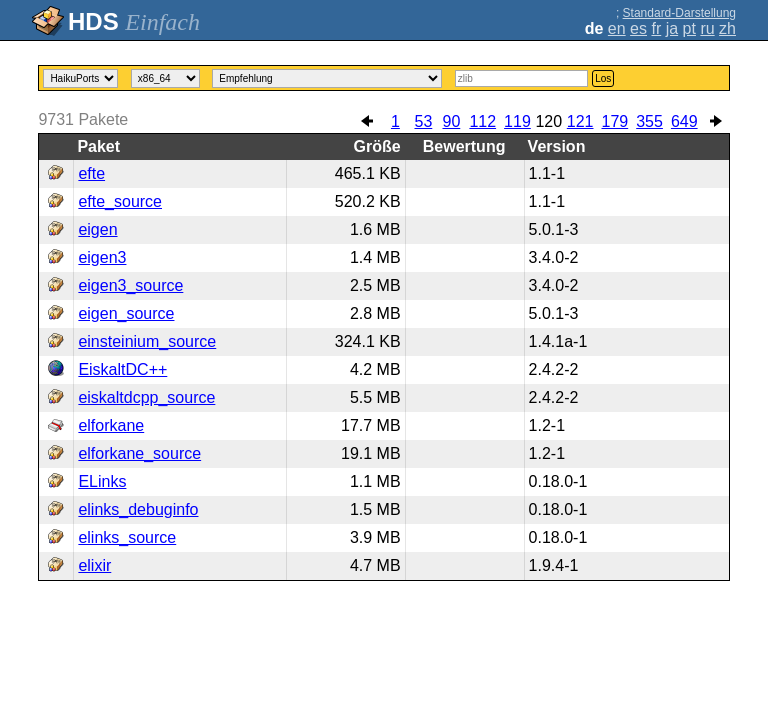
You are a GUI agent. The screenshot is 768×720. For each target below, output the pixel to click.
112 (482, 121)
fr (656, 28)
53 (423, 121)
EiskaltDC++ (122, 369)
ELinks (102, 481)
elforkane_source (139, 453)
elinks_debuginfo (138, 509)
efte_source (120, 201)
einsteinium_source (147, 341)
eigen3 (102, 257)
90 (451, 121)
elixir (94, 565)
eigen (97, 229)
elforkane (111, 425)
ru (707, 28)
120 (548, 121)
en (617, 28)
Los (603, 78)
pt (689, 28)
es (638, 28)
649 (684, 121)
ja (672, 28)
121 (580, 121)
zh (727, 28)
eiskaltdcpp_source (146, 397)
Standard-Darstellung (679, 13)
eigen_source (126, 313)
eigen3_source (130, 285)
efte (91, 173)
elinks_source (127, 537)
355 (649, 121)
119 (517, 121)
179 (615, 121)
